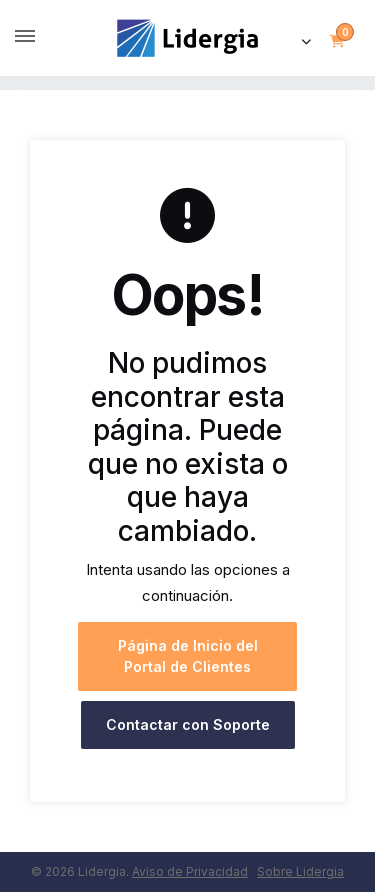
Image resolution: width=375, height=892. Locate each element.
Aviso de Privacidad (190, 871)
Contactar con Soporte (188, 724)
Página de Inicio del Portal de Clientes (188, 656)
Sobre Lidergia (300, 871)
